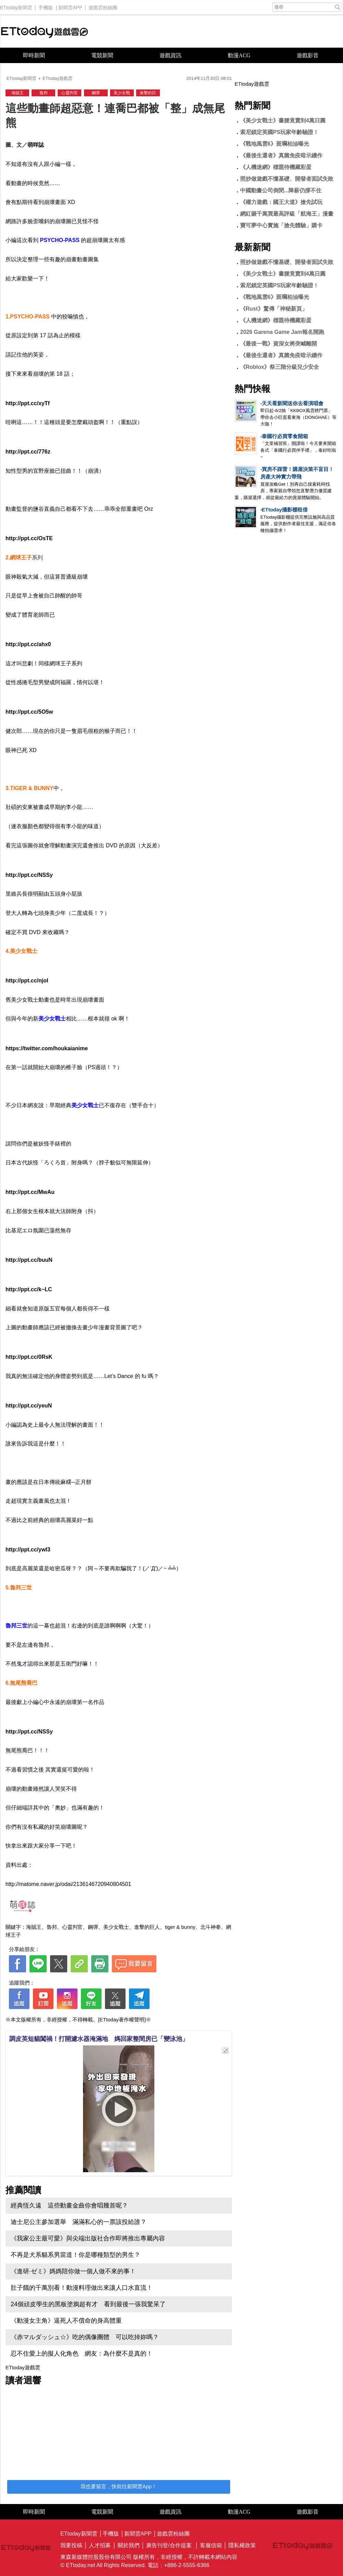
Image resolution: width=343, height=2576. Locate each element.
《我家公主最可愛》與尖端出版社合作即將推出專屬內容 (88, 2238)
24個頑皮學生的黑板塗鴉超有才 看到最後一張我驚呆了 (88, 2304)
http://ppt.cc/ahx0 (28, 644)
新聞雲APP (70, 6)
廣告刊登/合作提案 (168, 2545)
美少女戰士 (116, 1927)
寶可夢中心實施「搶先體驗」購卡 (281, 225)
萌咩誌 (35, 145)
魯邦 (43, 92)
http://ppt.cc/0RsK (28, 1357)
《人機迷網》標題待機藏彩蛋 (275, 167)
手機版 (45, 6)
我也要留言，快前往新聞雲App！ (119, 2486)
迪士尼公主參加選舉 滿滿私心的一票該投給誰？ (78, 2221)
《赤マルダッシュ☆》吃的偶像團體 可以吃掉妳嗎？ (85, 2337)
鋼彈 (96, 92)
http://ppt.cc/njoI (26, 980)
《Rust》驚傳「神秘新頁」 (273, 309)
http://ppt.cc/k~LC (28, 1289)
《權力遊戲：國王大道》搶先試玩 (281, 202)
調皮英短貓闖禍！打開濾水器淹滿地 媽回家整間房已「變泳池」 (98, 2038)
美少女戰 (122, 92)
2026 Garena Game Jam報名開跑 (282, 332)
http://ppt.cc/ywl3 (27, 1549)
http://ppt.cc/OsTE (29, 538)
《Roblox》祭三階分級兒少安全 (279, 367)
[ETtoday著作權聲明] (122, 2019)
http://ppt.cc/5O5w (29, 712)
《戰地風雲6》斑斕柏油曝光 (274, 144)
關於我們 (129, 2545)
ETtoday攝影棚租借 (285, 509)
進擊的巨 (148, 92)
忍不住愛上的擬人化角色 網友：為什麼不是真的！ (82, 2353)
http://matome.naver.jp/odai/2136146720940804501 (68, 1884)
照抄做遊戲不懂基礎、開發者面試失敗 (286, 179)
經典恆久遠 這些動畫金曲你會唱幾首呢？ (69, 2205)
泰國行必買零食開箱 (285, 436)
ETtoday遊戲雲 (44, 31)
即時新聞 (34, 55)
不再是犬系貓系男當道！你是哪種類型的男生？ (75, 2254)
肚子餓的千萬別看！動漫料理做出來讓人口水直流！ (82, 2287)
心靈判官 (69, 92)
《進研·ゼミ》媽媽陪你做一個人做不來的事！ (73, 2271)
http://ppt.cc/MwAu (30, 1192)
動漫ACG (239, 55)
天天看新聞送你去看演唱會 (292, 403)
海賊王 (17, 92)
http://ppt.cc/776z (27, 452)
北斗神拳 (210, 1927)
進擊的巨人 (147, 1927)
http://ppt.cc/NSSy (29, 875)
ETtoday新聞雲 (16, 6)
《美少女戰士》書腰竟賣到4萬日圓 (283, 120)
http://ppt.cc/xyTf (27, 403)
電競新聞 (102, 55)
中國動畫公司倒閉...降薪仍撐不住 (280, 190)
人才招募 (100, 2545)
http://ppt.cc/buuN (28, 1260)
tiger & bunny (180, 1927)
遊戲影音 (308, 55)
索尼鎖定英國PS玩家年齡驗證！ (279, 132)
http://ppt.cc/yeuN (28, 1405)
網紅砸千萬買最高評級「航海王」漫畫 (286, 214)
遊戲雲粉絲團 (102, 6)
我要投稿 (71, 2545)
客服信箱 (211, 2545)
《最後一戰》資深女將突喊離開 (278, 344)
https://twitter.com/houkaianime (46, 1048)
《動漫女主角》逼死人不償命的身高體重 (66, 2320)
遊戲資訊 (170, 55)
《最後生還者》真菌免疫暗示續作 (281, 155)
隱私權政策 (242, 2545)
